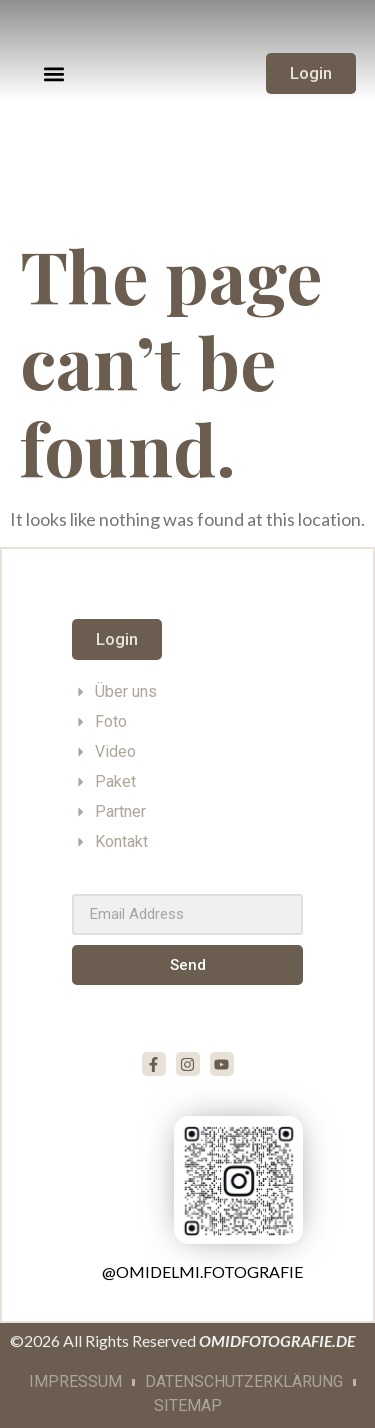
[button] (54, 73)
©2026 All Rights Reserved (182, 1340)
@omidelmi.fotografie (202, 1271)
